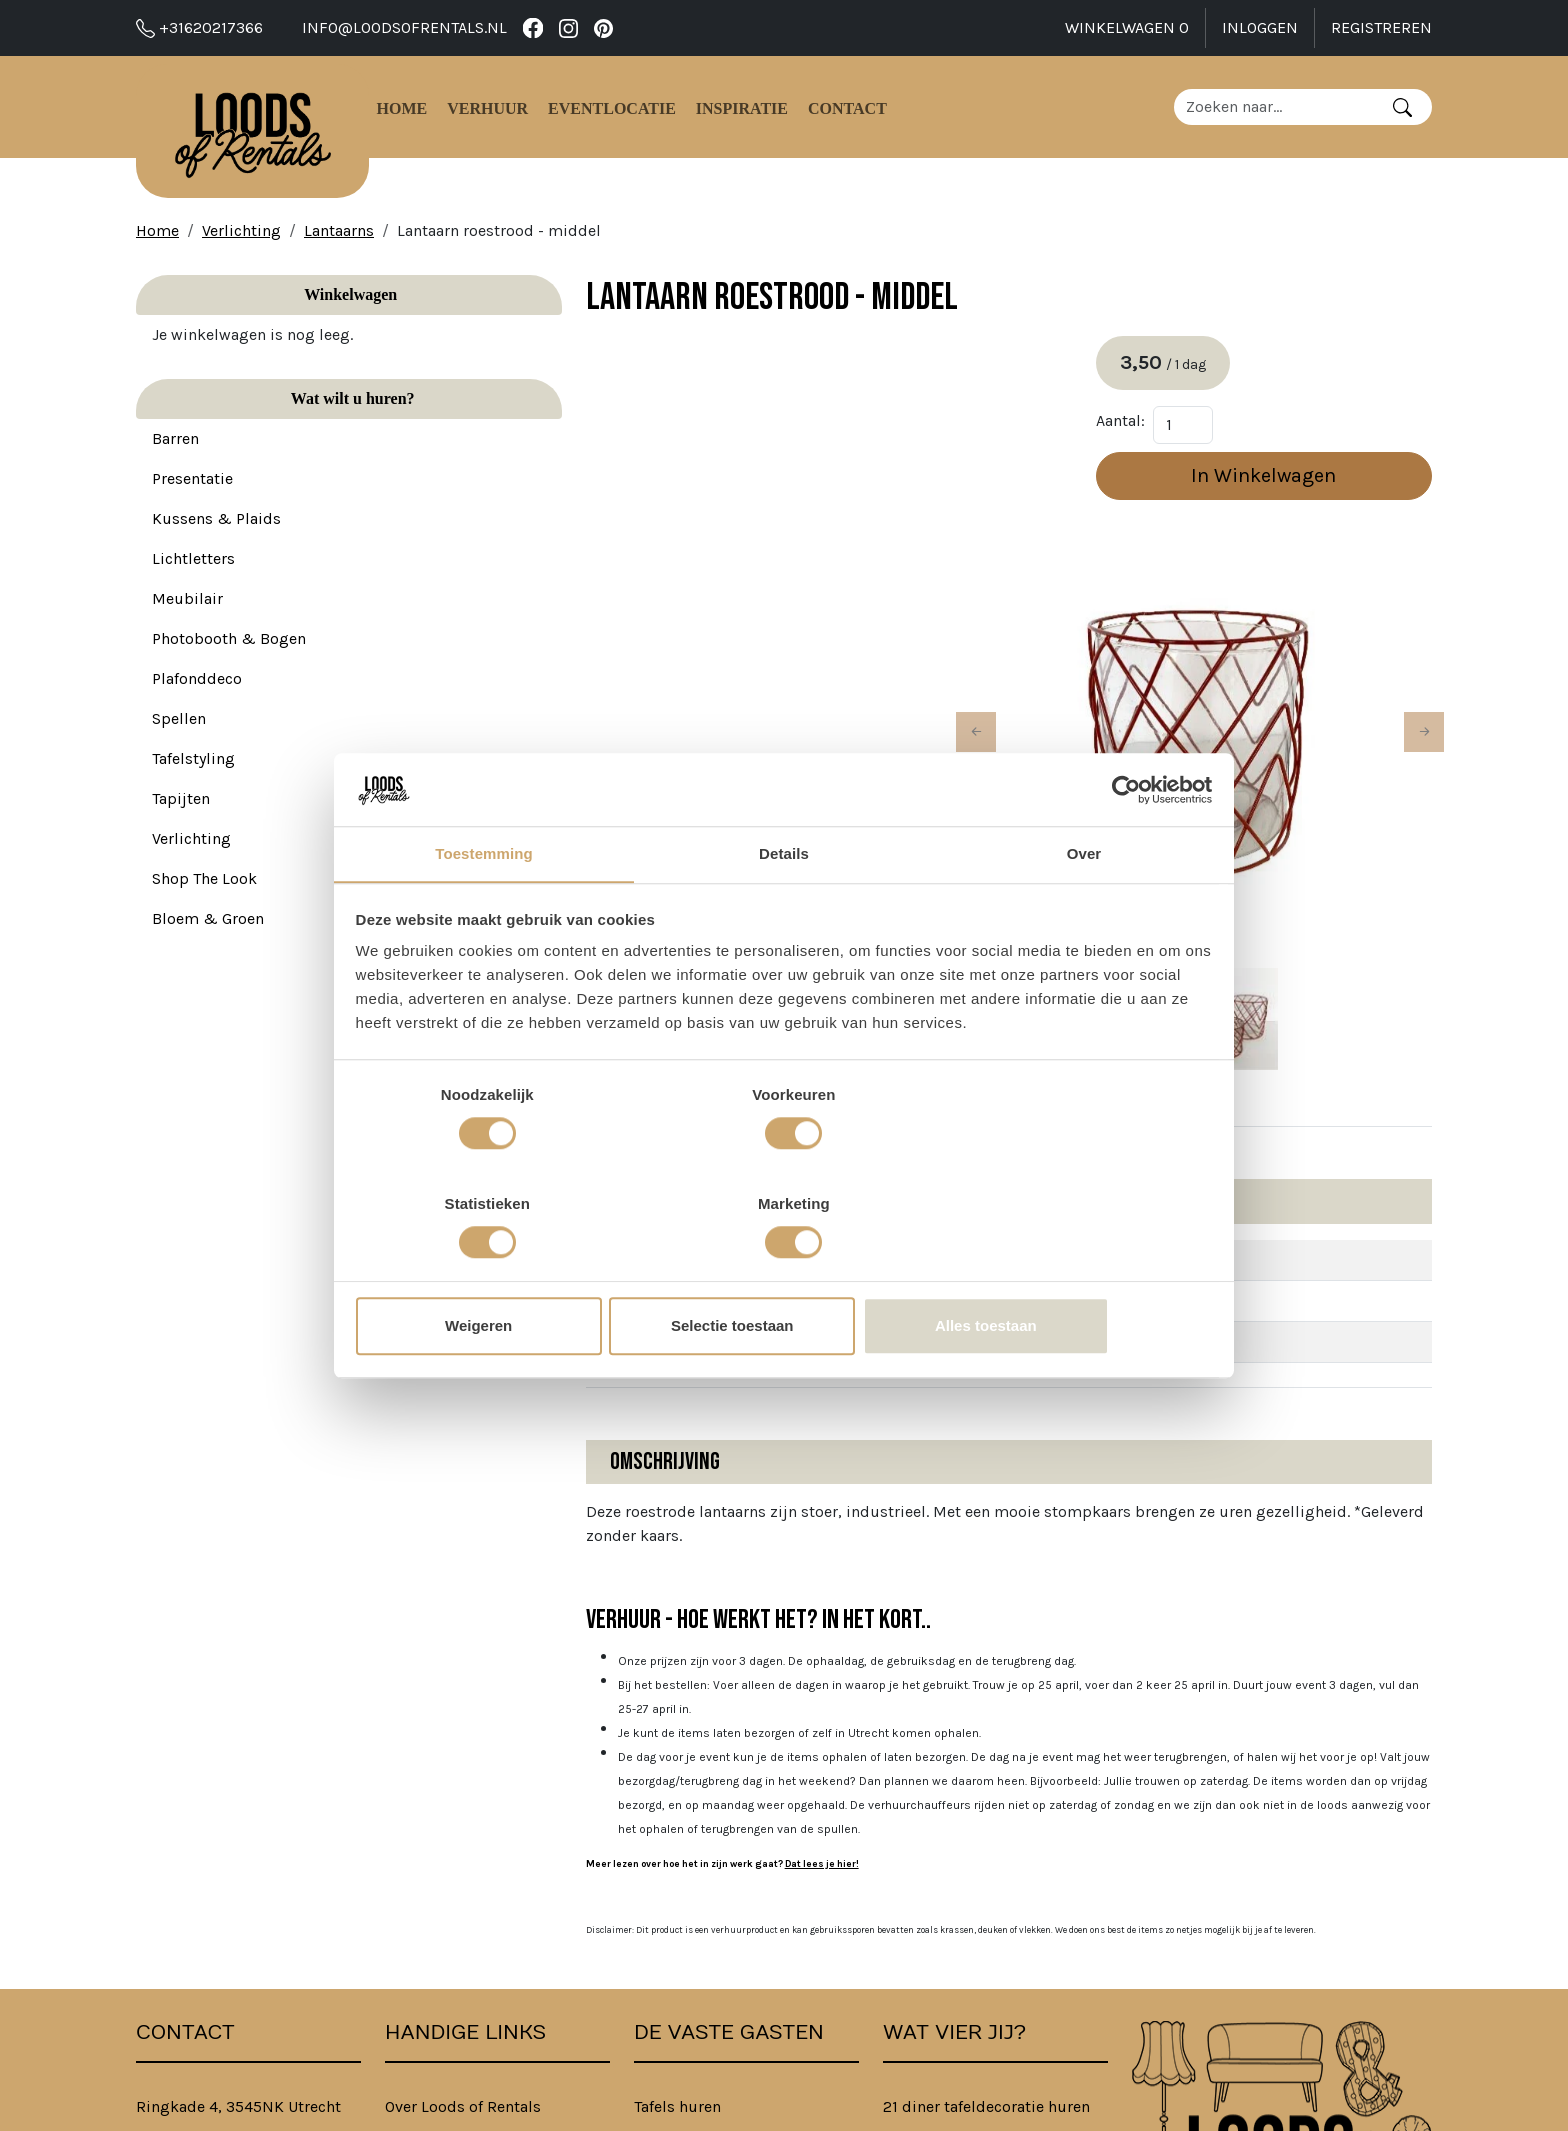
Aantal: (1150, 436)
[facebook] (532, 27)
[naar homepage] (260, 136)
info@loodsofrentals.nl (393, 28)
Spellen (179, 731)
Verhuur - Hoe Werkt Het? (476, 1947)
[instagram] (568, 27)
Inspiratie (757, 113)
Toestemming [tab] (484, 910)
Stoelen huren (684, 1947)
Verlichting (241, 243)
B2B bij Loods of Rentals (473, 1983)
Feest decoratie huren (961, 1983)
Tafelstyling (193, 771)
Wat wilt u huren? (288, 411)
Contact (862, 113)
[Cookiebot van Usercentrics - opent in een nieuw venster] (1124, 844)
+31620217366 (199, 28)
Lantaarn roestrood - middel (499, 243)
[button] (414, 452)
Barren (175, 451)
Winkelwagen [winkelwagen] (1127, 27)
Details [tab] (784, 910)
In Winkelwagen (1279, 491)
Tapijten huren (686, 2055)
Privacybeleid (433, 2055)
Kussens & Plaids (216, 531)
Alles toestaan (1072, 1272)
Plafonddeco (197, 691)
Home (417, 113)
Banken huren (683, 1983)
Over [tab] (1084, 910)
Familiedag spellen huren (976, 2055)
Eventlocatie (628, 113)
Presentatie (192, 491)
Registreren (1381, 27)
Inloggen (1260, 27)
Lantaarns (339, 243)
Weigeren (496, 1272)
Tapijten (181, 811)
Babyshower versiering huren (988, 1947)
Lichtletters (193, 571)
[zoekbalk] (1274, 112)
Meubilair (187, 611)
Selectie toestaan (784, 1272)
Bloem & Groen (208, 931)
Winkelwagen (289, 307)
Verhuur (503, 113)
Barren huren (680, 2019)
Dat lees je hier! (702, 1667)
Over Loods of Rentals (463, 1911)
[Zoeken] (1402, 112)
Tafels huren (677, 1911)
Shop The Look (204, 891)
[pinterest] (603, 27)
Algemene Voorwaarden (469, 2019)
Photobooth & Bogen (229, 651)
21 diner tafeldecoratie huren (986, 1911)
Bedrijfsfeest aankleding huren (994, 2019)
